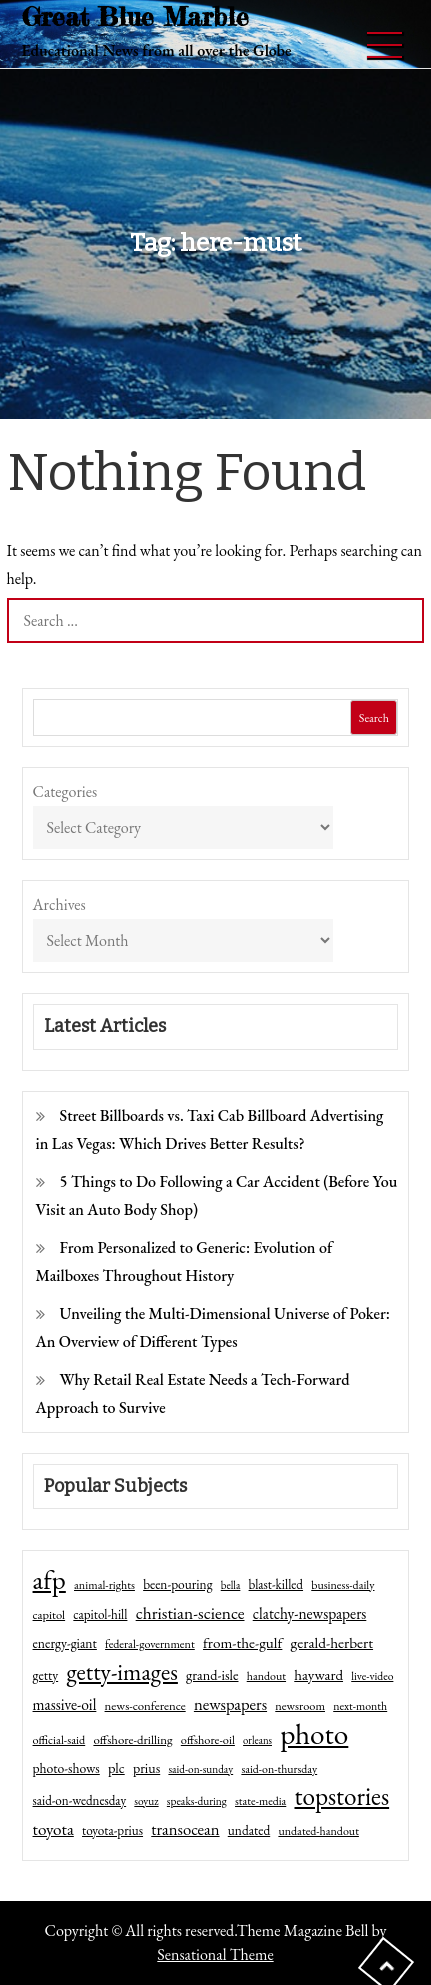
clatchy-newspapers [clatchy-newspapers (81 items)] (310, 1613)
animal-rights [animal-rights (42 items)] (104, 1585)
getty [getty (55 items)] (46, 1675)
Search (374, 718)
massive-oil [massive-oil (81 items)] (65, 1704)
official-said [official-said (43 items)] (59, 1740)
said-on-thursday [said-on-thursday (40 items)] (279, 1769)
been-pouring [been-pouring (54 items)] (177, 1584)
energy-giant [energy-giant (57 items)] (65, 1643)
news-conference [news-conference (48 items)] (145, 1705)
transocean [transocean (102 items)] (185, 1829)
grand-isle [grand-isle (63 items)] (212, 1675)
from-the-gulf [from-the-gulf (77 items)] (242, 1643)
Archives (59, 904)
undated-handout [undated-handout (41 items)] (318, 1831)
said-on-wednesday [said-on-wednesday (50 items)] (80, 1800)
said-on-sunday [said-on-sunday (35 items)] (200, 1769)
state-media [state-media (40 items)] (260, 1801)
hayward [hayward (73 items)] (318, 1674)
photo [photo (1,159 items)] (314, 1734)
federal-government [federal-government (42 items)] (150, 1644)
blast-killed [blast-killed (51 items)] (276, 1584)
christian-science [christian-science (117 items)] (190, 1612)
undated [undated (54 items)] (249, 1830)
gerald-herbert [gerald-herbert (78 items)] (332, 1643)
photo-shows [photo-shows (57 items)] (66, 1768)
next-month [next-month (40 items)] (360, 1706)
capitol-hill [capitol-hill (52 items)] (100, 1614)
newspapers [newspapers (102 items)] (230, 1704)
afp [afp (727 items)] (49, 1580)
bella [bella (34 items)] (231, 1585)
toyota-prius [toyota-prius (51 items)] (112, 1830)
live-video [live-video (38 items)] (372, 1675)
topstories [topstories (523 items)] (341, 1797)
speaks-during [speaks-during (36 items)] (197, 1801)
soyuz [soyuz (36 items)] (146, 1801)
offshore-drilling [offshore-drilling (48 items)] (132, 1739)
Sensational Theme (215, 1954)
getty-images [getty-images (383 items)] (122, 1672)
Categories (65, 791)
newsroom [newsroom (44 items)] (300, 1706)
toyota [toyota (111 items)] (53, 1829)
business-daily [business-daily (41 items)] (342, 1585)
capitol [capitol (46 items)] (49, 1614)
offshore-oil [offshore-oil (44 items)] (208, 1740)
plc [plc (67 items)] (116, 1767)
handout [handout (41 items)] (266, 1676)
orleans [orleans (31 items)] (257, 1740)
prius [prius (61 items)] (146, 1768)
